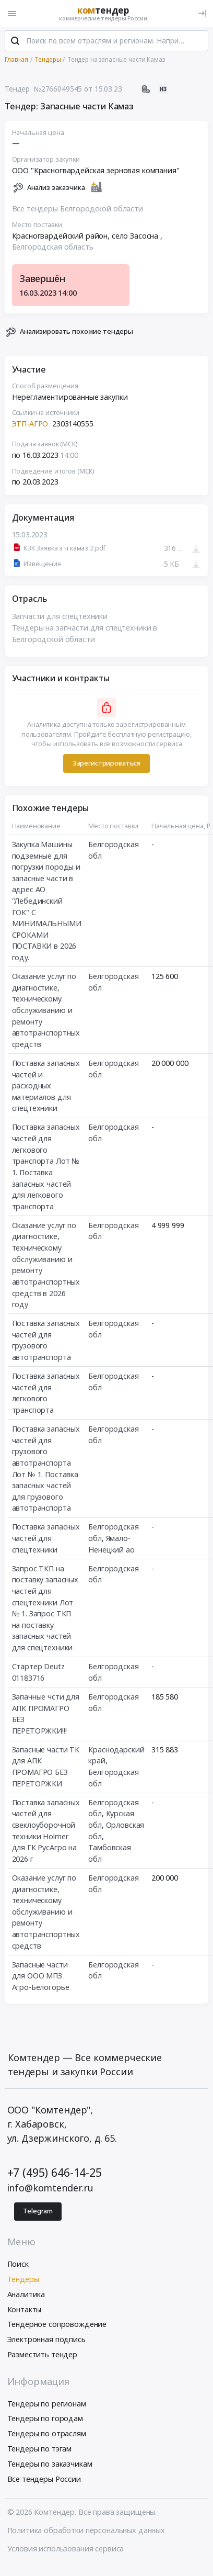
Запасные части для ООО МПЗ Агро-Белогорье (40, 1976)
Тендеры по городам (45, 2418)
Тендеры (23, 2279)
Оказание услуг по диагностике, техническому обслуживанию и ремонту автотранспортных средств (46, 1010)
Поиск (18, 2264)
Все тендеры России (44, 2479)
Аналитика (26, 2294)
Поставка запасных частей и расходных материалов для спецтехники (46, 1085)
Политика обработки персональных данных (86, 2530)
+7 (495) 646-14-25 (54, 2172)
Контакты (24, 2309)
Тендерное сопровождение (57, 2324)
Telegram (38, 2211)
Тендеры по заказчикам (49, 2464)
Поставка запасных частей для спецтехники (46, 1538)
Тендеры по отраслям (46, 2433)
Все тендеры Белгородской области (77, 208)
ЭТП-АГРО (31, 424)
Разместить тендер (42, 2354)
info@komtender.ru (50, 2187)
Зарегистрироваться (106, 763)
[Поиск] (15, 41)
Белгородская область (52, 247)
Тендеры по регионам (46, 2404)
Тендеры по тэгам (39, 2449)
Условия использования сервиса (65, 2548)
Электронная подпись (46, 2339)
